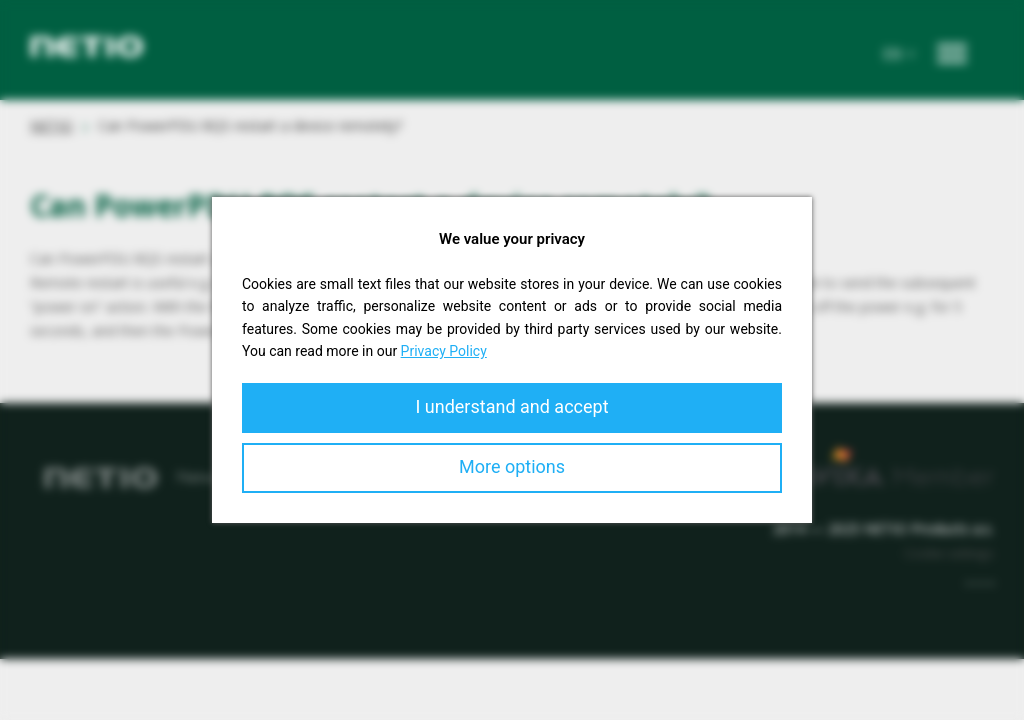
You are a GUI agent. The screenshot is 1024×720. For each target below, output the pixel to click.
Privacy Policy (444, 351)
